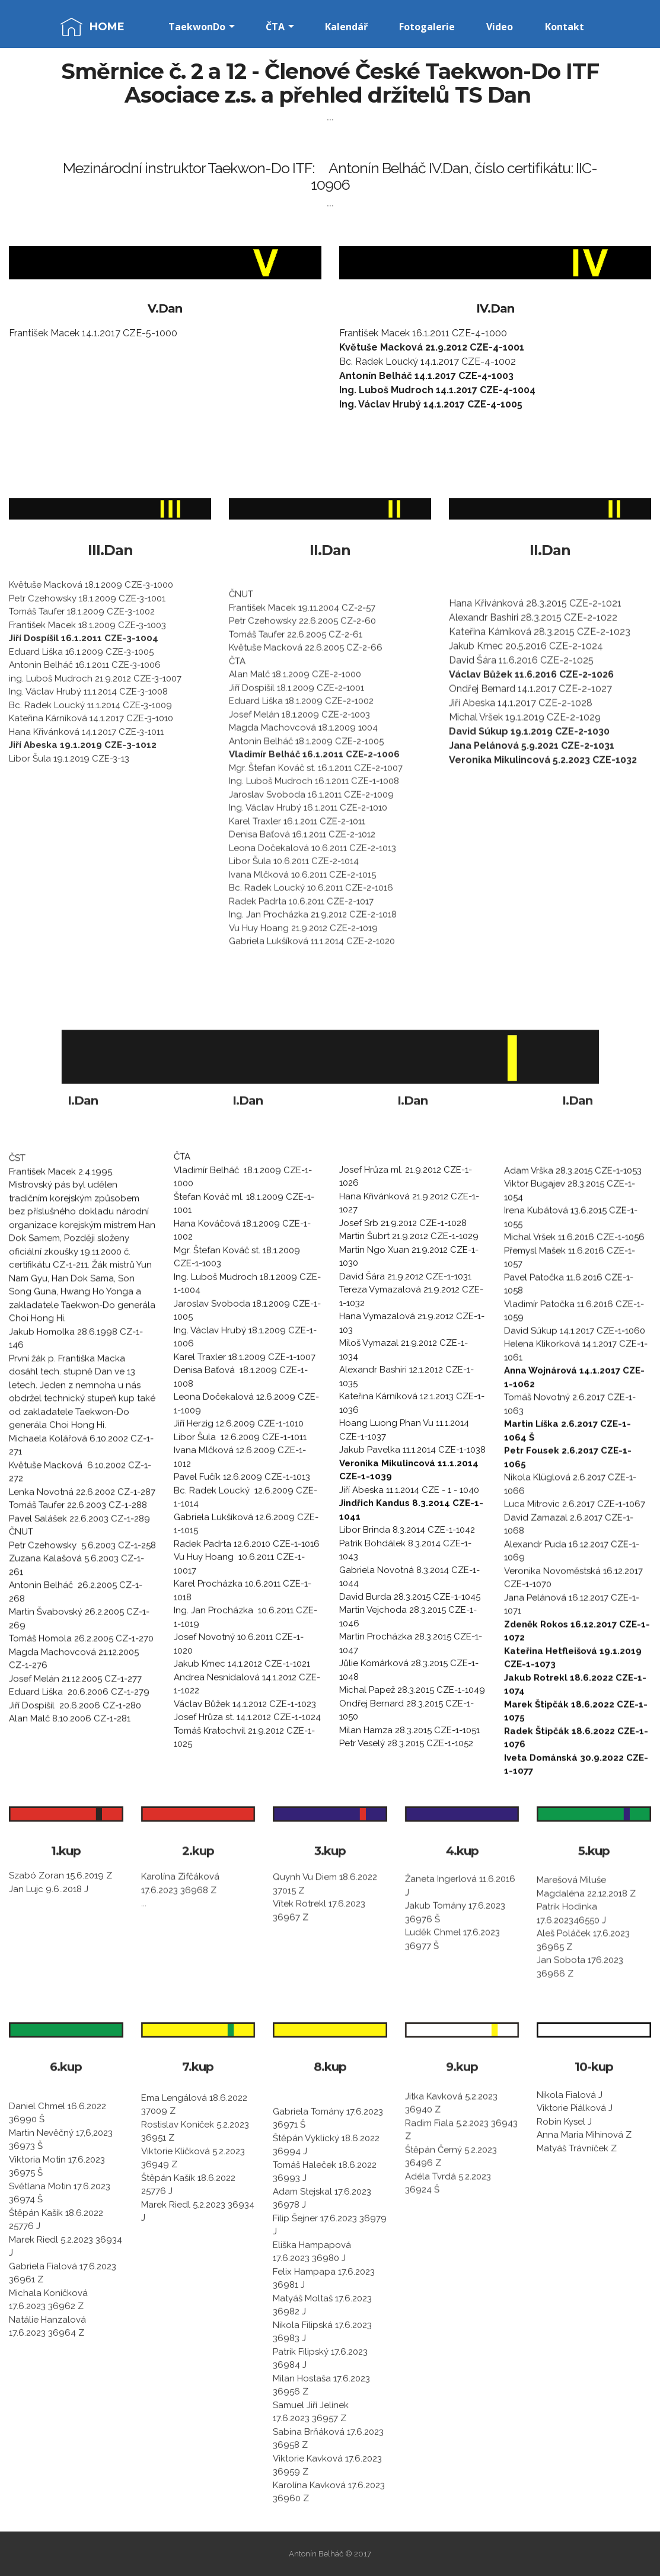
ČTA (275, 26)
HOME (107, 26)
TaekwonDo (196, 26)
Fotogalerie (427, 26)
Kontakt (564, 26)
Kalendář (346, 26)
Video (499, 26)
